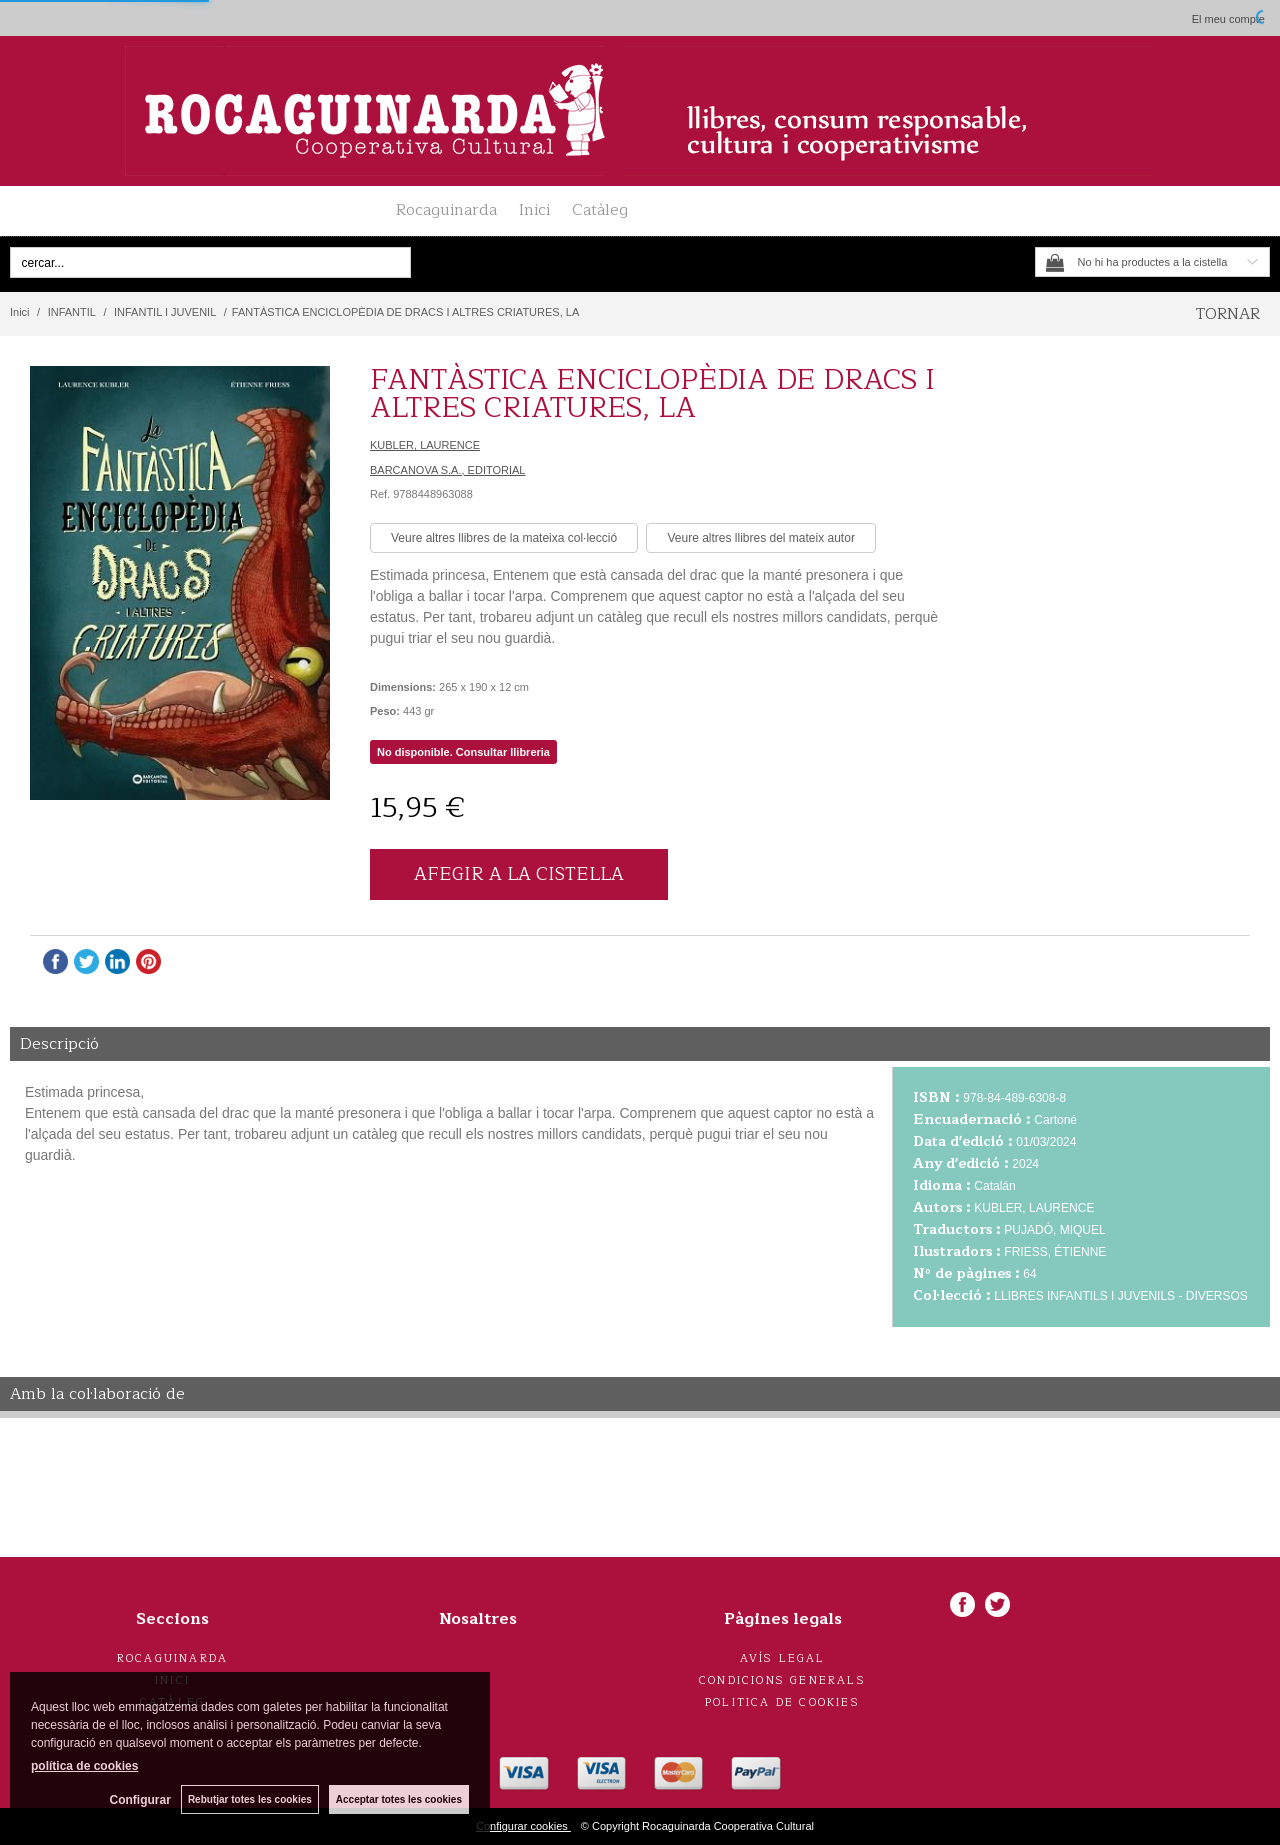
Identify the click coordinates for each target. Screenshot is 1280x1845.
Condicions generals (782, 1680)
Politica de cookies (782, 1702)
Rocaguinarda (446, 210)
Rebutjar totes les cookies (250, 1799)
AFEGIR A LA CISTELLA (519, 874)
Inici (534, 210)
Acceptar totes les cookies (399, 1799)
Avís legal (783, 1658)
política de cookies (84, 1766)
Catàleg (600, 210)
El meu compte (1228, 19)
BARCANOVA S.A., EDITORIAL (447, 470)
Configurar (140, 1800)
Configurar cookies (523, 1826)
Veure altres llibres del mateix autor (760, 538)
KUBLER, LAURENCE (425, 445)
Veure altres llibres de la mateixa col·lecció (504, 538)
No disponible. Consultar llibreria (463, 752)
